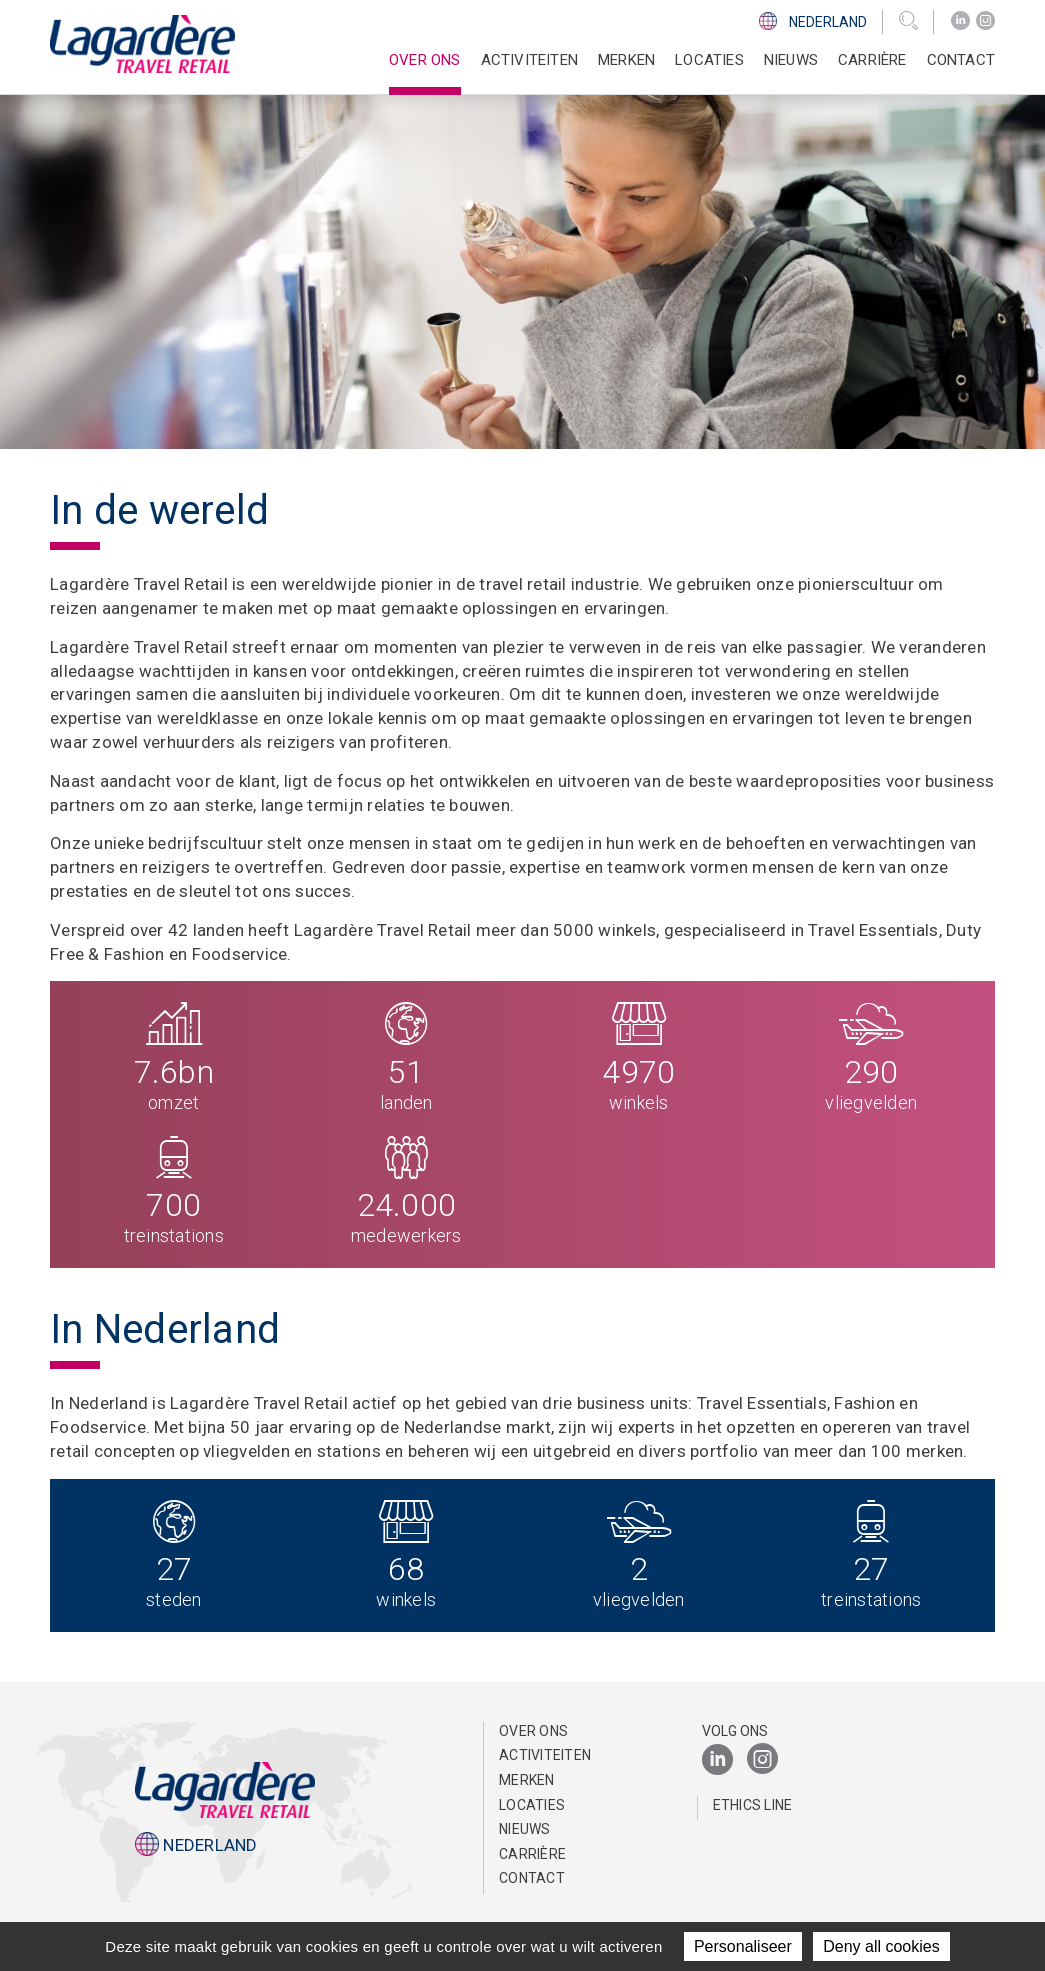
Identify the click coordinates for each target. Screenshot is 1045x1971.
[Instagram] (985, 21)
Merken (626, 60)
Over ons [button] (425, 60)
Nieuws (791, 60)
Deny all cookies (881, 1946)
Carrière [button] (872, 60)
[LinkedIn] (960, 21)
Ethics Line (753, 1805)
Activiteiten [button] (529, 60)
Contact (961, 60)
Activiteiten (545, 1755)
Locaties (709, 60)
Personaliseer (743, 1946)
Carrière (532, 1854)
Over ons (533, 1731)
